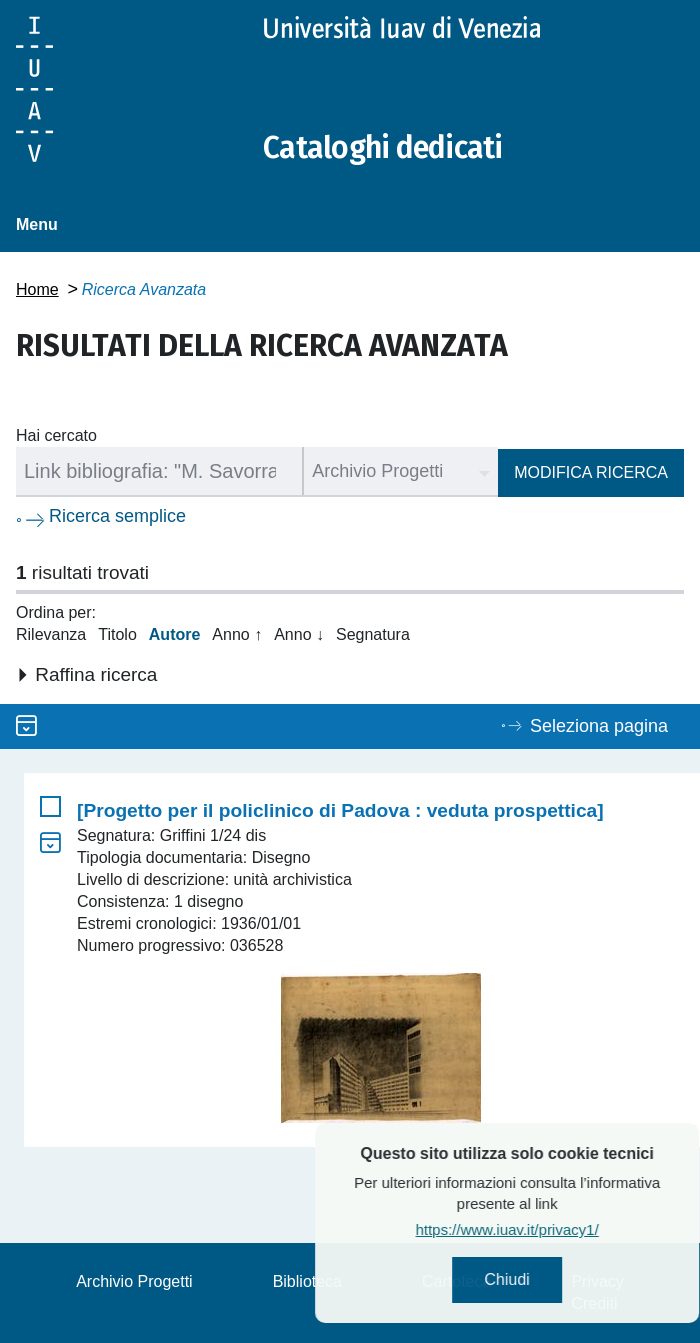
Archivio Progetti (134, 1281)
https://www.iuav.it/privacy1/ (551, 1229)
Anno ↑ (237, 634)
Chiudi (551, 1279)
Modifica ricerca (591, 472)
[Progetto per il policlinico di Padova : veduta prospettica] (340, 810)
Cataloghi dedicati (383, 148)
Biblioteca (307, 1281)
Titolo (117, 634)
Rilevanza (51, 634)
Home (37, 289)
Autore (175, 634)
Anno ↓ (299, 634)
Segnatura (373, 634)
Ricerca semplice (117, 516)
